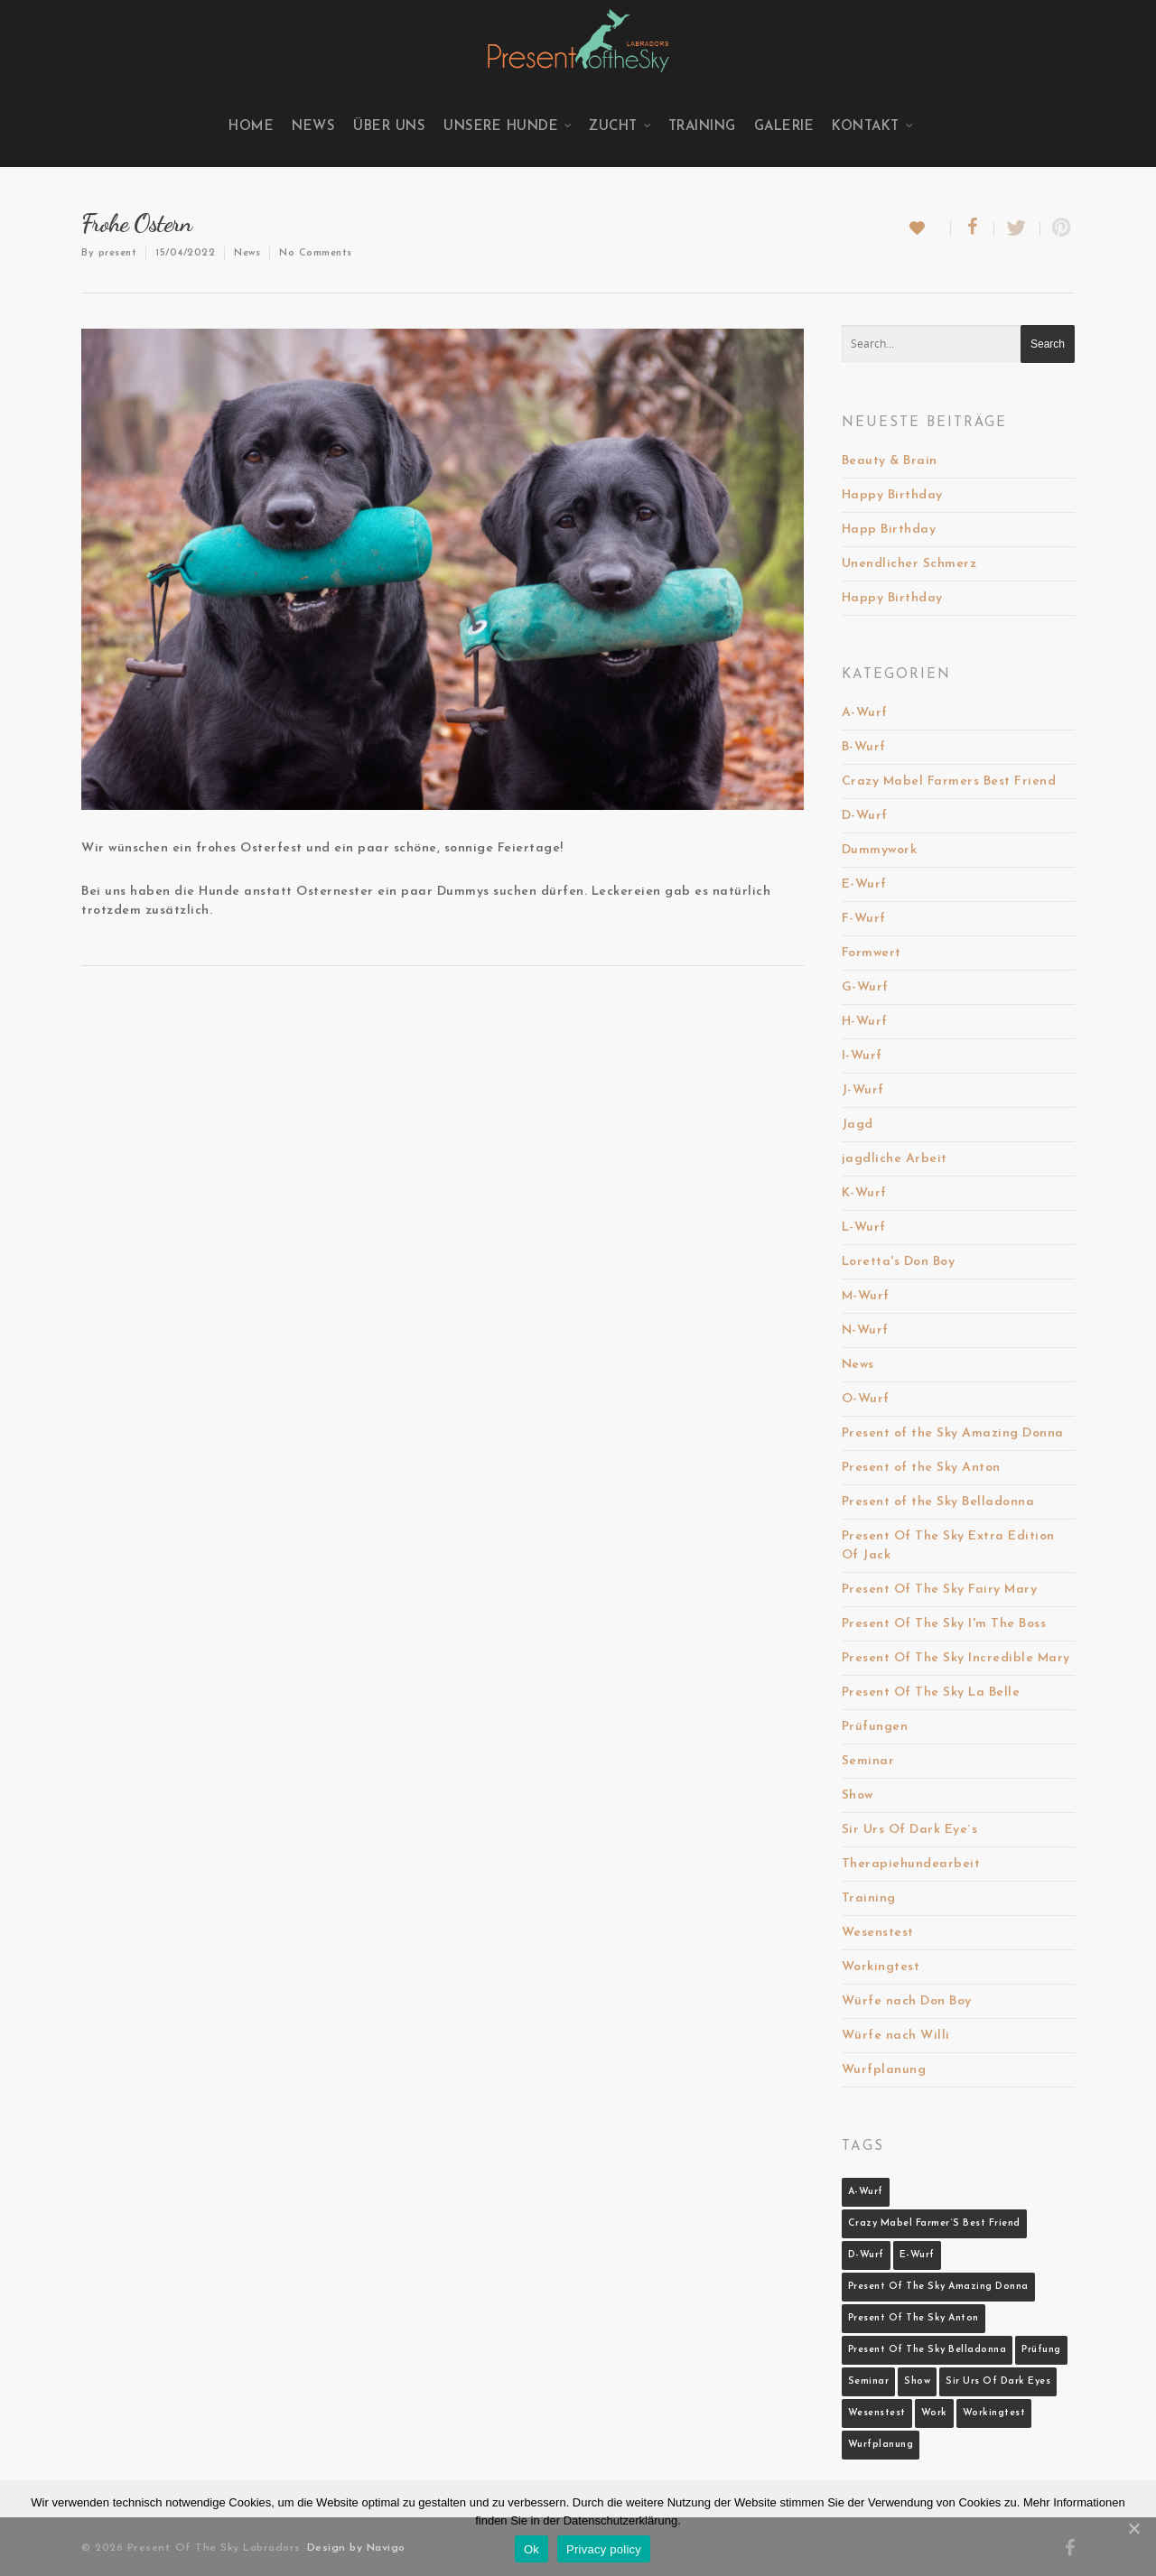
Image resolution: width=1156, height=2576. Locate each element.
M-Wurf (866, 1296)
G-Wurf (865, 987)
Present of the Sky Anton (921, 1467)
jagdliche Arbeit (894, 1159)
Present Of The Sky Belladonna (927, 2350)
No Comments (315, 253)
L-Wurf (864, 1227)
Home (251, 127)
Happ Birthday (889, 529)
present (117, 253)
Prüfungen (875, 1727)
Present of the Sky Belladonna (938, 1502)
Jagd (857, 1124)
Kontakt (873, 126)
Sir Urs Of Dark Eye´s (910, 1830)
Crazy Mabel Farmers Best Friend (949, 781)
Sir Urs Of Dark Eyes (998, 2381)
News (313, 127)
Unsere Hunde (508, 126)
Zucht (620, 126)
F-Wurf (864, 918)
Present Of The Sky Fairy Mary (940, 1589)
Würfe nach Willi (896, 2035)
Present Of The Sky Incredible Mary (956, 1658)
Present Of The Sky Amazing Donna (938, 2287)
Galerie (784, 127)
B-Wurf (864, 747)
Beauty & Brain (889, 461)
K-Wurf (864, 1193)
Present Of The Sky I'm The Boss (944, 1624)
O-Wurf (866, 1399)
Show (857, 1795)
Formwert (871, 953)
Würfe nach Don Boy (907, 2001)
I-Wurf (862, 1056)
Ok (531, 2549)
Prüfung (1041, 2350)
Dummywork (880, 850)
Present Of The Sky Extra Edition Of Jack (948, 1546)
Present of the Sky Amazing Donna (953, 1433)
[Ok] (1133, 2528)
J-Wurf (863, 1090)
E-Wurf (864, 884)
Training (702, 127)
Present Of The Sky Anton (913, 2318)
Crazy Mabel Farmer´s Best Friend (934, 2223)
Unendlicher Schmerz (909, 564)
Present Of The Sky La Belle (931, 1692)
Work (934, 2413)
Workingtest (881, 1967)
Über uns (389, 127)
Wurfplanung (884, 2070)
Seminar (868, 1761)
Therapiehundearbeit (911, 1864)
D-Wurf (865, 816)
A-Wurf (865, 713)
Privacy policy (603, 2549)
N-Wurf (865, 1330)
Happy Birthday (892, 495)
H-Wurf (865, 1021)
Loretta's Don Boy (899, 1262)
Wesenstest (878, 1932)
